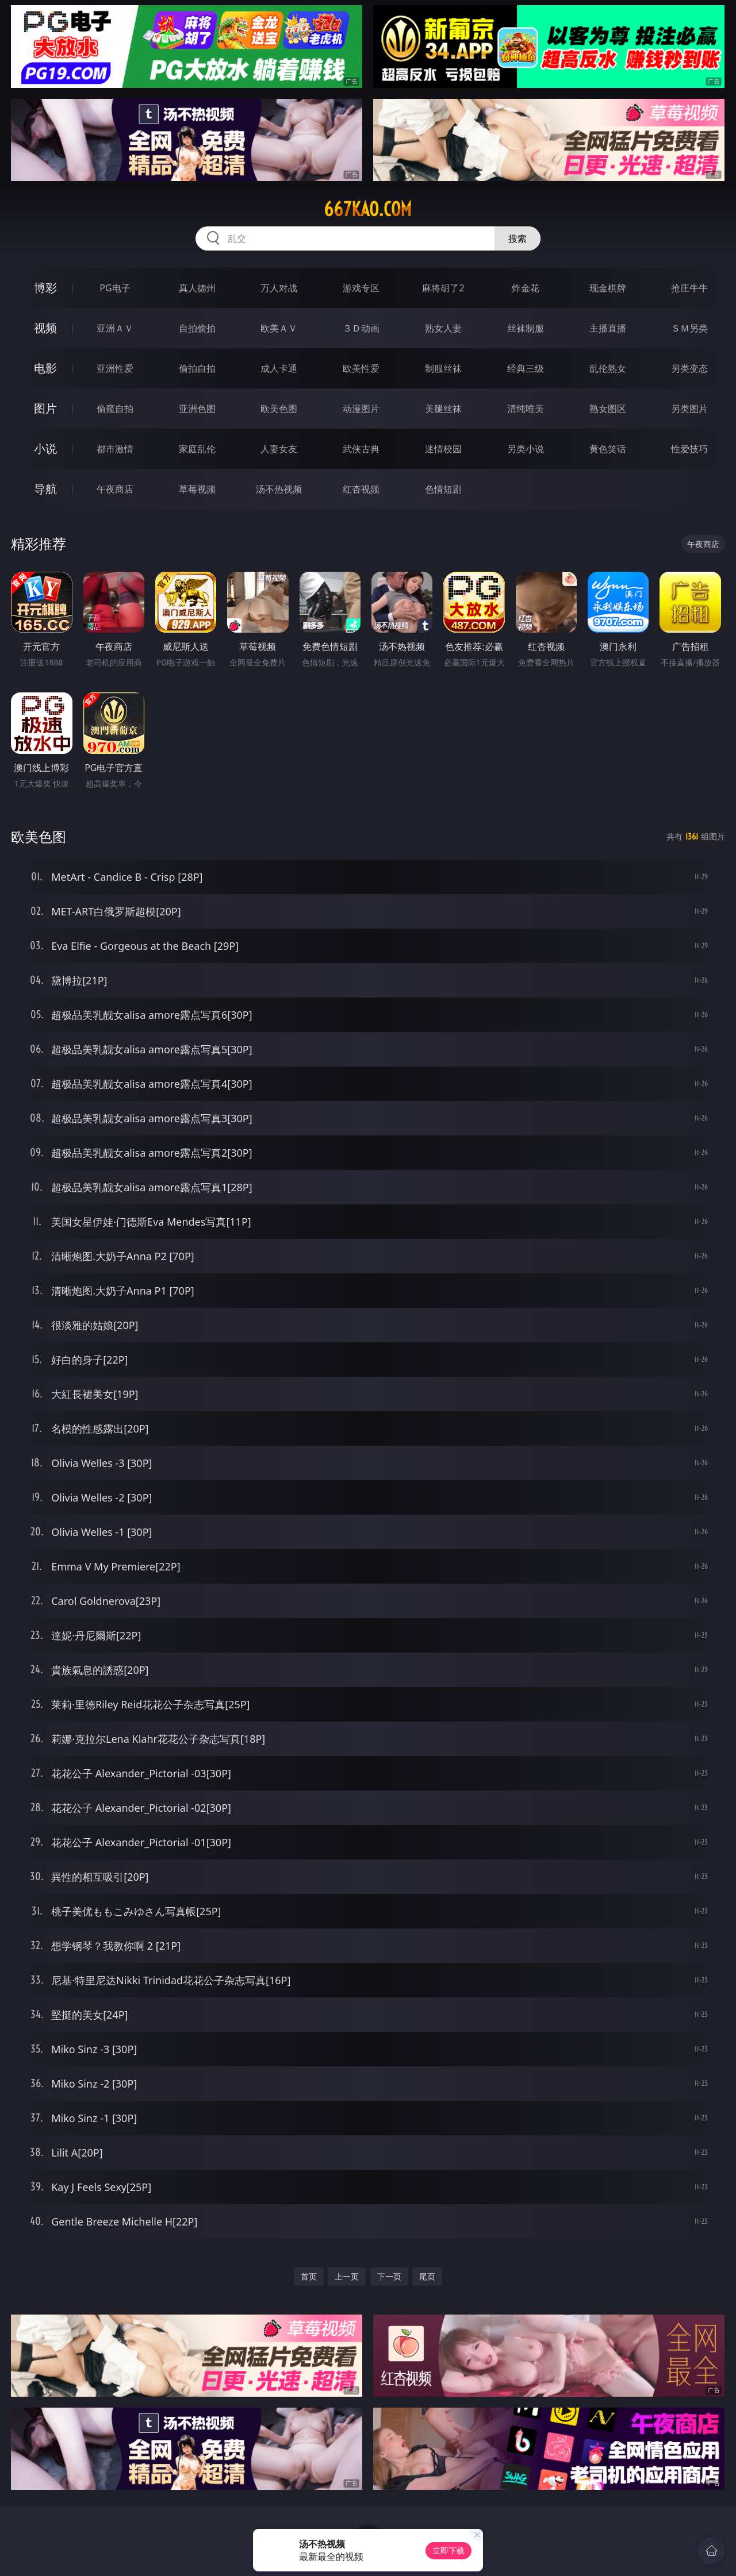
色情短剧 (443, 489)
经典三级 (525, 368)
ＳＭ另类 (689, 328)
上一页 (347, 2276)
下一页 (389, 2276)
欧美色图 (278, 408)
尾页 (427, 2276)
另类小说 (525, 448)
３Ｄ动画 (361, 328)
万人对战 (278, 288)
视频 (45, 328)
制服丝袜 (443, 368)
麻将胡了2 (443, 288)
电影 (45, 368)
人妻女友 (278, 448)
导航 (45, 488)
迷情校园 (443, 448)
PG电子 (114, 288)
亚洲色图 (197, 408)
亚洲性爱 (115, 368)
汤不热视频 (279, 489)
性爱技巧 (689, 448)
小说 (45, 448)
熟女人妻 (443, 328)
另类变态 (689, 368)
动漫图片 (361, 408)
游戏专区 (361, 288)
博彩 (45, 287)
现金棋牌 (607, 288)
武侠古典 (361, 448)
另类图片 (689, 408)
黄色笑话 (607, 448)
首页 (309, 2276)
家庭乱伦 (197, 448)
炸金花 (525, 288)
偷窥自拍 (115, 408)
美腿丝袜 (443, 408)
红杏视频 (361, 489)
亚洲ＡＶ (115, 328)
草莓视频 (197, 489)
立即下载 (448, 2550)
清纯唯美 (525, 408)
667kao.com (368, 209)
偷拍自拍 (197, 368)
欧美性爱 (361, 368)
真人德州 (197, 288)
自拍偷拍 (197, 328)
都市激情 (115, 448)
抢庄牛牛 (689, 288)
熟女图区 (607, 408)
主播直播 (607, 328)
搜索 (517, 238)
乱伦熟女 (607, 368)
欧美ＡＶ (278, 328)
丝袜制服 (525, 328)
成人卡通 (278, 368)
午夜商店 (115, 489)
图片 (45, 408)
